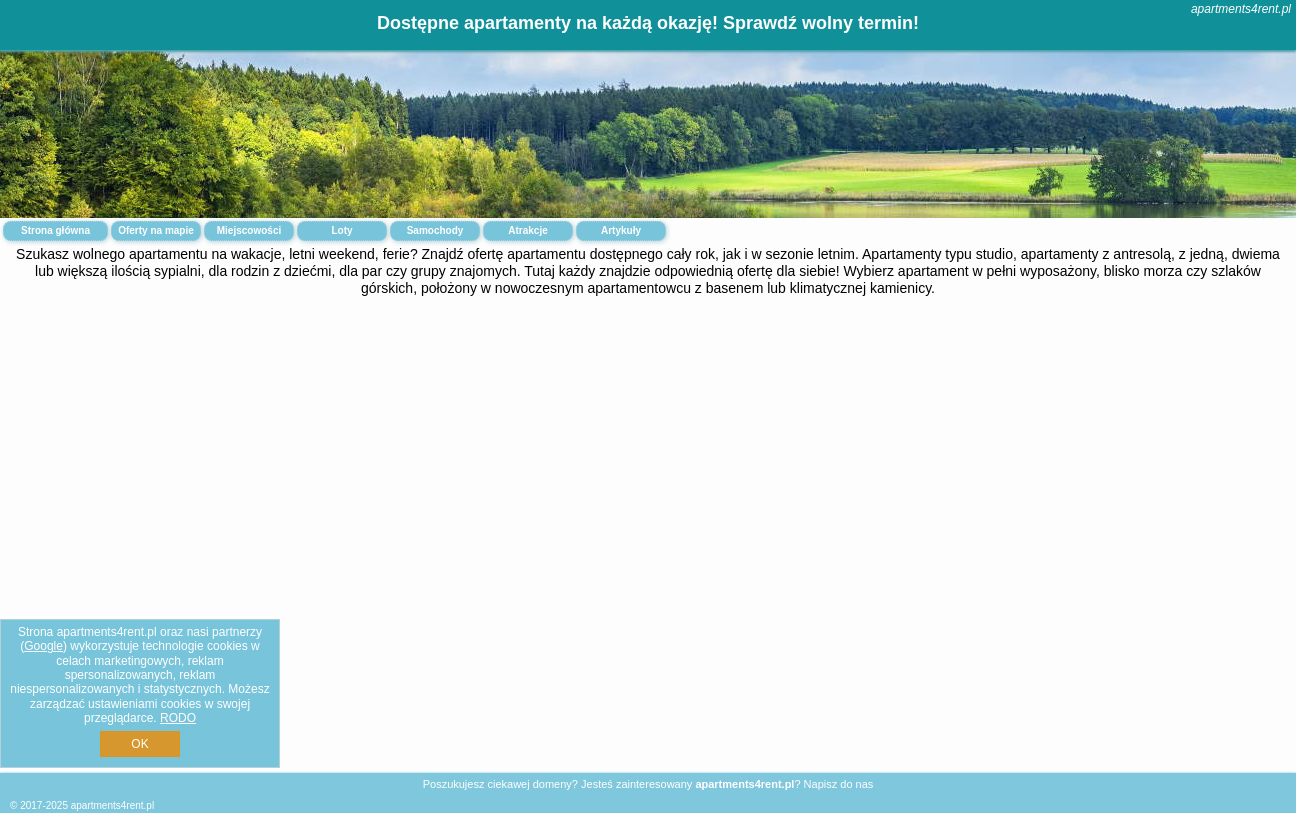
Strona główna (55, 230)
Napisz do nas (839, 784)
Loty (341, 230)
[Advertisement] (648, 464)
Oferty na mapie (156, 230)
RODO (178, 718)
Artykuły (621, 230)
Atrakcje (527, 230)
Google (43, 646)
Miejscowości (249, 230)
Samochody (435, 230)
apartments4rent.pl (1241, 9)
